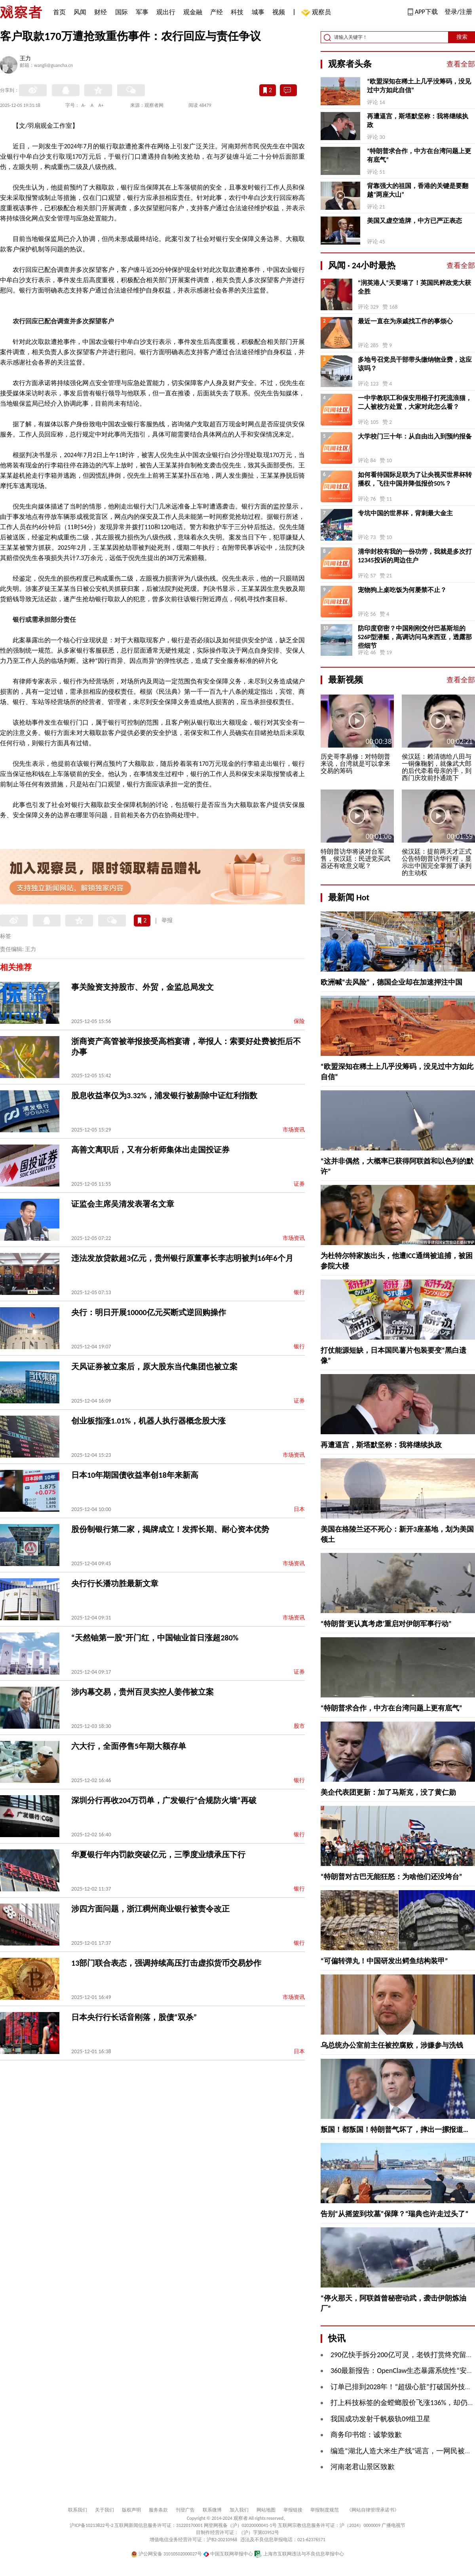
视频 (278, 12)
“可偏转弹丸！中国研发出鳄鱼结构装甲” (384, 1961)
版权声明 (131, 2510)
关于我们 (104, 2510)
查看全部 (460, 64)
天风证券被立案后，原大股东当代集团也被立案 (154, 1366)
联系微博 (212, 2510)
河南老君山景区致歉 (363, 2466)
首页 (59, 12)
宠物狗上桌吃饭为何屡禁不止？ (402, 590)
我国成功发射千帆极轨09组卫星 (380, 2419)
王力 (25, 59)
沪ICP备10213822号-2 (91, 2525)
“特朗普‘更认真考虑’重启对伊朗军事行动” (386, 1623)
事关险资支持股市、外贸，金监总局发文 (142, 987)
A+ (101, 105)
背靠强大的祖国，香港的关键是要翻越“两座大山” (417, 190)
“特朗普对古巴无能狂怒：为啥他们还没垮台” (391, 1876)
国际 (121, 12)
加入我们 (239, 2510)
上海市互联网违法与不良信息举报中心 (299, 2554)
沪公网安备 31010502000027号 (166, 2554)
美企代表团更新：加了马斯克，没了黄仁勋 (388, 1792)
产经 (216, 12)
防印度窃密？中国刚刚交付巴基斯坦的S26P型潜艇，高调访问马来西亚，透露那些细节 (415, 637)
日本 (299, 1509)
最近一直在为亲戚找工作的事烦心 (405, 321)
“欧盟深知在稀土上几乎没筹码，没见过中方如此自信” (419, 86)
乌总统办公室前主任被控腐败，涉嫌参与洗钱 (392, 2045)
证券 (299, 1184)
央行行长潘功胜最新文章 (114, 1583)
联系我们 (77, 2510)
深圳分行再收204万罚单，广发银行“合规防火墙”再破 (163, 1800)
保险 (299, 1021)
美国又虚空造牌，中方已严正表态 (414, 220)
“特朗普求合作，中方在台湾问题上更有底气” (419, 155)
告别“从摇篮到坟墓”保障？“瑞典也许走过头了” (394, 2214)
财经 (100, 12)
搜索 (461, 37)
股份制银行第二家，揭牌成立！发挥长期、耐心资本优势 (170, 1529)
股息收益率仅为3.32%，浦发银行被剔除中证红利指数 (164, 1095)
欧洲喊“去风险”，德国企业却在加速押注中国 (391, 982)
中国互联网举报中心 (228, 2554)
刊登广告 (185, 2510)
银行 (299, 1292)
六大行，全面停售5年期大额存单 (128, 1746)
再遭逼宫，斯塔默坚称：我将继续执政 (417, 120)
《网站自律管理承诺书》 (373, 2510)
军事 (142, 12)
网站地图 (266, 2510)
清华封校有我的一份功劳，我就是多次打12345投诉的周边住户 (415, 556)
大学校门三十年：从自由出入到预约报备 (415, 436)
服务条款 (158, 2510)
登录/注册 (458, 11)
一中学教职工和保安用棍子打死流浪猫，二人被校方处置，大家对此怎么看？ (415, 402)
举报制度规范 (324, 2510)
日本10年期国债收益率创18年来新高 (134, 1475)
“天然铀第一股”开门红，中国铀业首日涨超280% (154, 1637)
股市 (299, 1726)
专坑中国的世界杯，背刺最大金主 (405, 513)
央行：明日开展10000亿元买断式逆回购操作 (148, 1312)
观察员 (317, 12)
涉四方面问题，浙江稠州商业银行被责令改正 (150, 1908)
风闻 (80, 12)
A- (84, 105)
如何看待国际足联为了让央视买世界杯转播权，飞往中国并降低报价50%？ (415, 479)
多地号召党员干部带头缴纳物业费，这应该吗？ (415, 364)
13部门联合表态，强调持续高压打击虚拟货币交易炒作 (166, 1963)
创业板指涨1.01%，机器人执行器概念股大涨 (148, 1421)
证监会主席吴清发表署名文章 (122, 1204)
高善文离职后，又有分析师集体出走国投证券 (150, 1149)
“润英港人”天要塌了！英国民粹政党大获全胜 (414, 287)
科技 (237, 12)
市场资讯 (294, 1129)
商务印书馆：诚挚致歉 (366, 2434)
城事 (258, 12)
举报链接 (292, 2510)
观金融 (192, 12)
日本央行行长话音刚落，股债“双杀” (134, 2017)
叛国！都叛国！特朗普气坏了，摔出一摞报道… (394, 2129)
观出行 (165, 12)
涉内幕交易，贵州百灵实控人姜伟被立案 (142, 1692)
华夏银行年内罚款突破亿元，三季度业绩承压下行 (158, 1854)
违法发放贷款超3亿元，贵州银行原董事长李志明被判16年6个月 (182, 1258)
